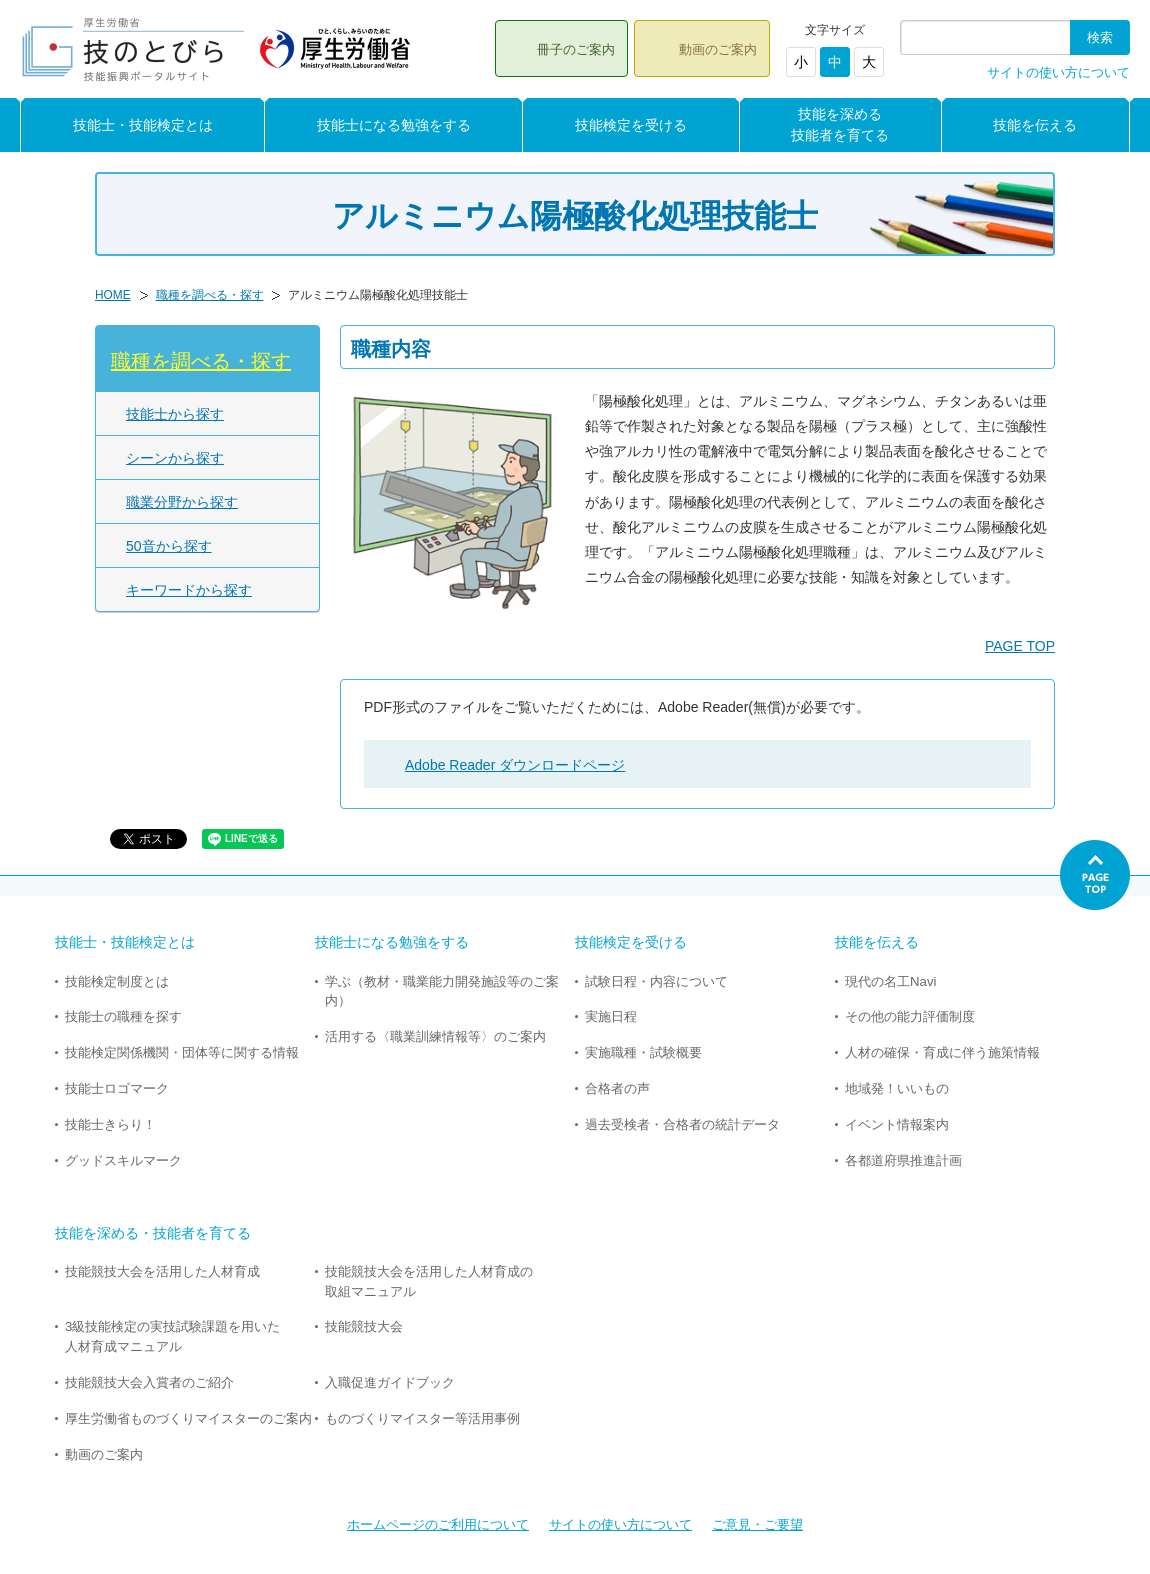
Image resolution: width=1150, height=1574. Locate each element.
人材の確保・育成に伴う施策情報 (942, 1052)
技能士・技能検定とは (143, 125)
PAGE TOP (1020, 646)
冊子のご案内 (576, 49)
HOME (113, 295)
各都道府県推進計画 (903, 1160)
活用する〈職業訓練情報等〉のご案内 (435, 1036)
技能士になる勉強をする (394, 125)
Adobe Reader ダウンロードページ (515, 765)
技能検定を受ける (631, 125)
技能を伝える (1035, 125)
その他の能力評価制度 (910, 1016)
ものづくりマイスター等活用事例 (422, 1418)
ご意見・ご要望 (757, 1524)
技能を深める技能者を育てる (840, 124)
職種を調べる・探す (210, 295)
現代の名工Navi (890, 981)
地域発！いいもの (897, 1088)
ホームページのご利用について (438, 1524)
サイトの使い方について (1058, 73)
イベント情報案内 (897, 1124)
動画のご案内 (718, 49)
